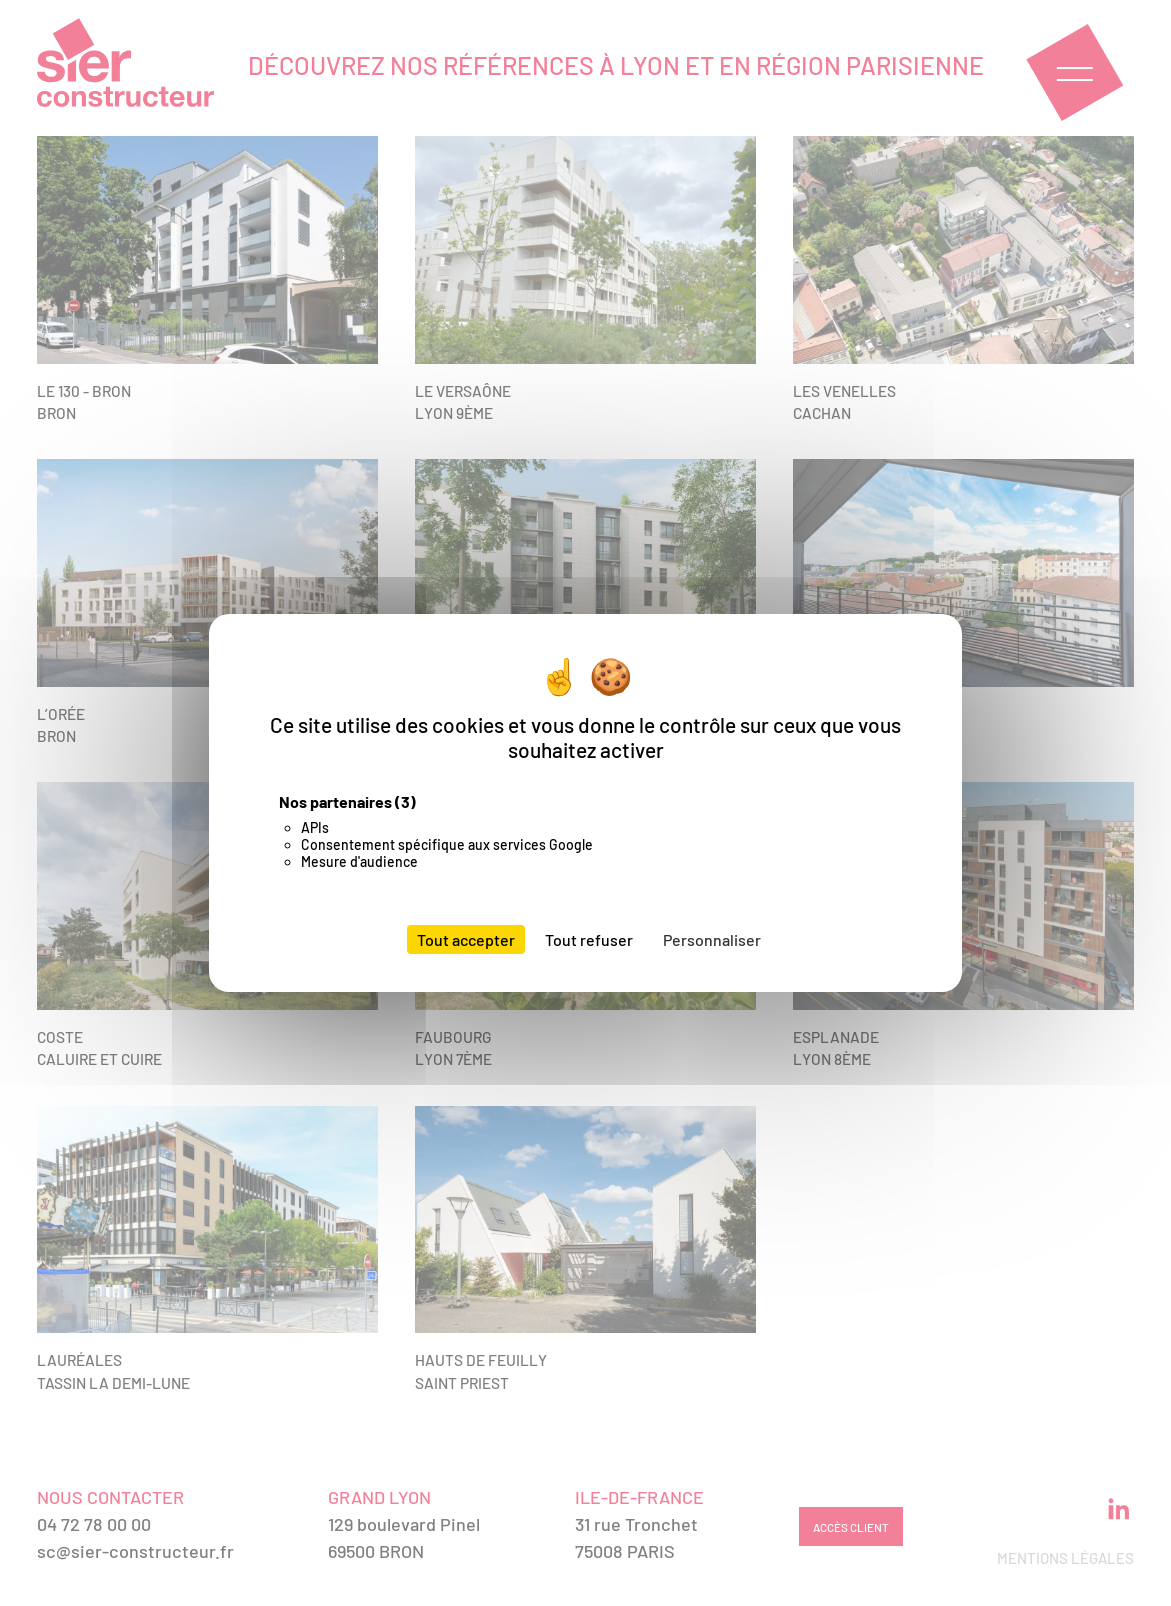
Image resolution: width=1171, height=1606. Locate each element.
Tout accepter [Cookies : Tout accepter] (466, 939)
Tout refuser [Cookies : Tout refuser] (589, 939)
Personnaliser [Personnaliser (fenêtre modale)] (712, 939)
